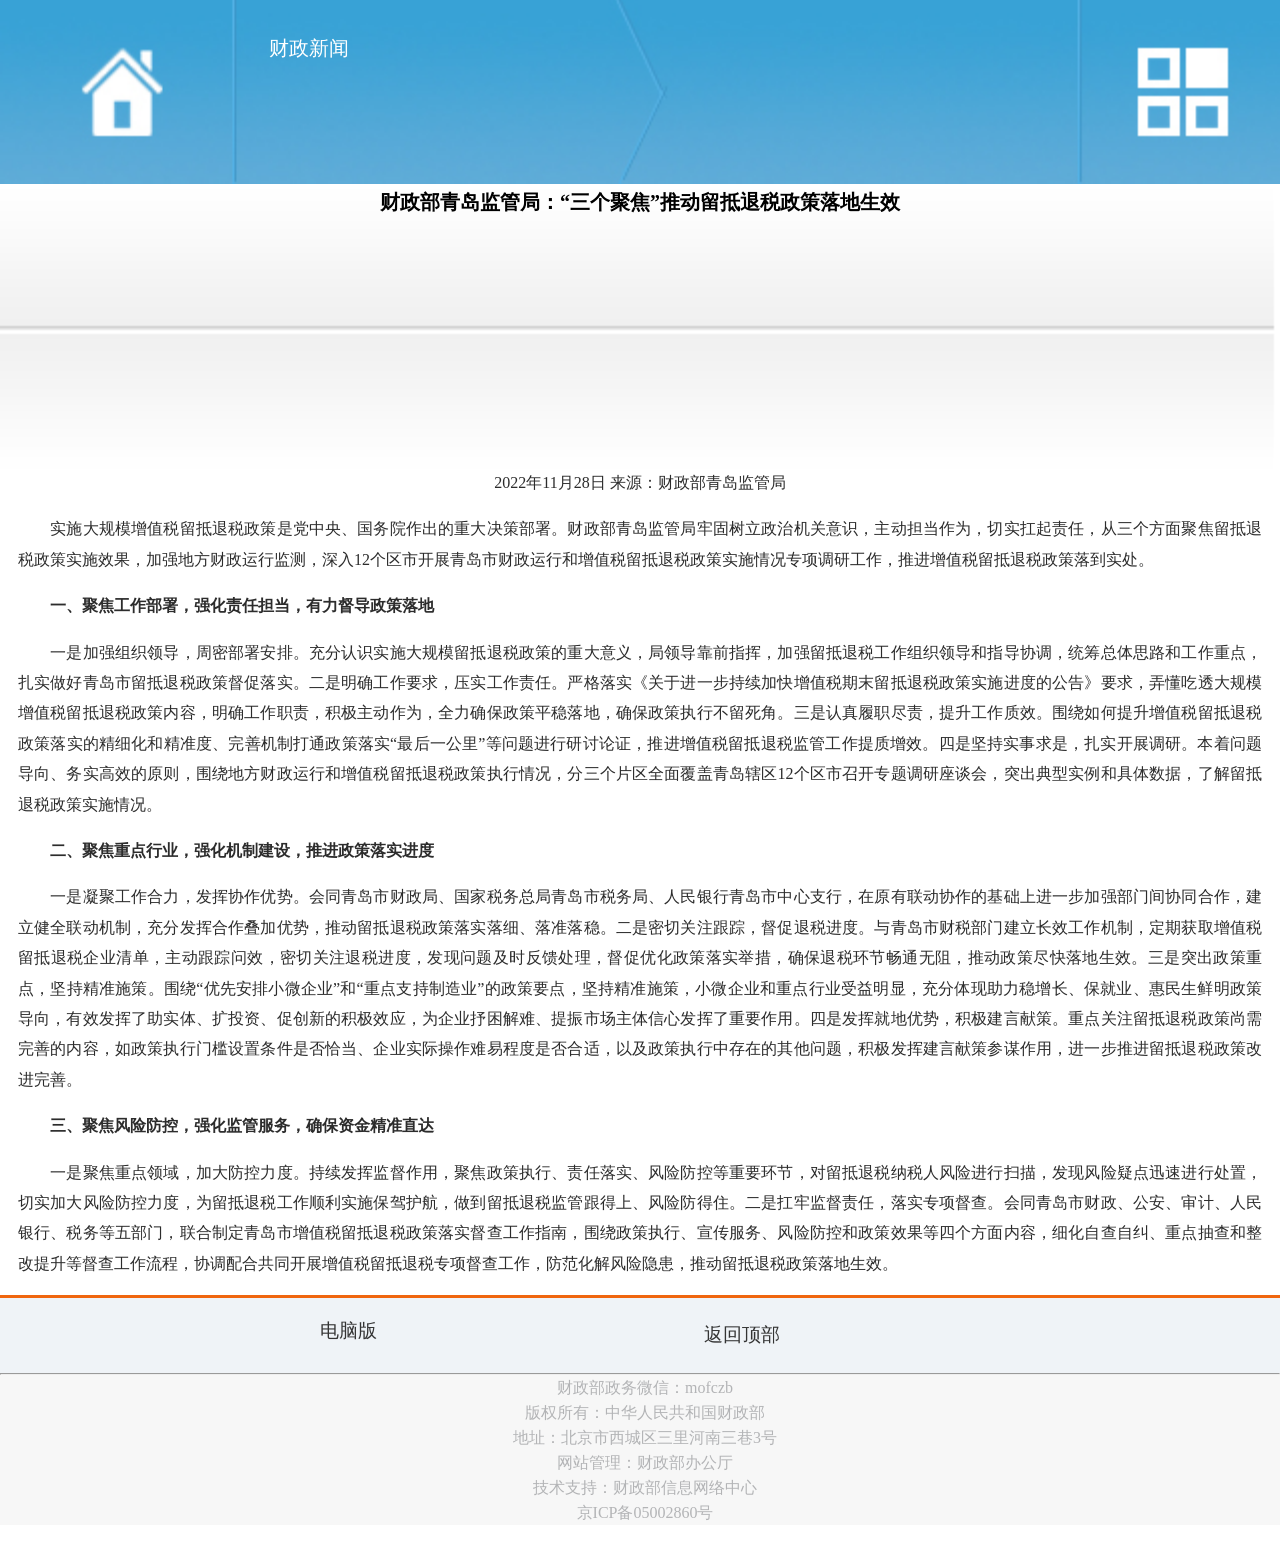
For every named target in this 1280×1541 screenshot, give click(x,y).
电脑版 (348, 1330)
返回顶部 (742, 1334)
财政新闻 (309, 48)
